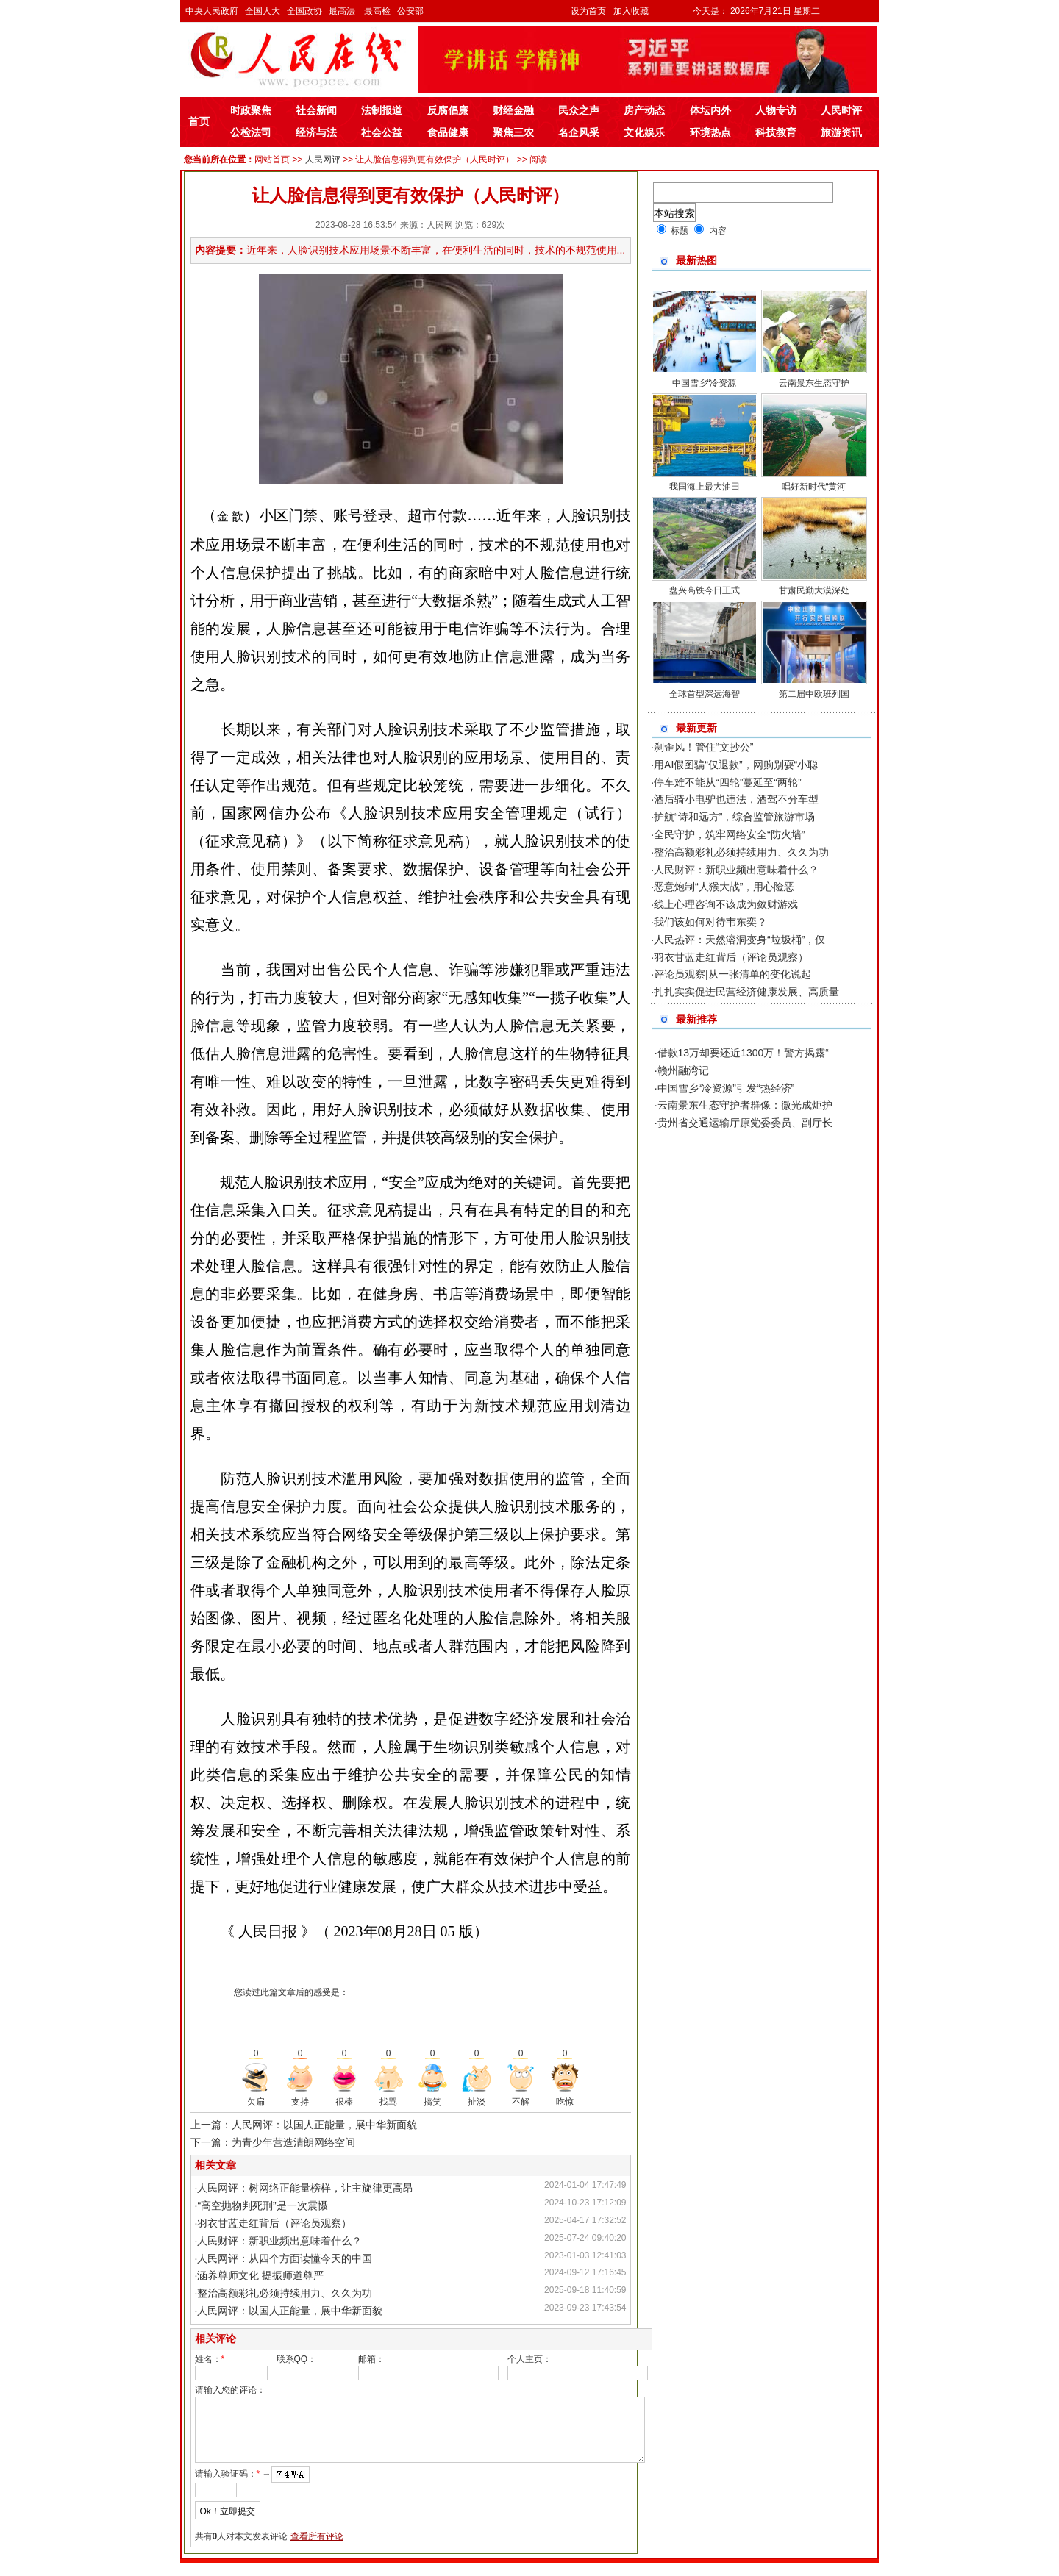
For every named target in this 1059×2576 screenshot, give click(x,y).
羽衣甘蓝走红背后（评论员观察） (274, 2223)
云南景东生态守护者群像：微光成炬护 (744, 1105)
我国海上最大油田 (704, 487)
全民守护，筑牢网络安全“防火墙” (729, 834)
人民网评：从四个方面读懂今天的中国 (284, 2258)
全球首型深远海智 (704, 694)
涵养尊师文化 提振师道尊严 (260, 2275)
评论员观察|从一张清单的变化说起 (732, 974)
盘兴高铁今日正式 (704, 590)
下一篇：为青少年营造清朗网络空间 (272, 2142)
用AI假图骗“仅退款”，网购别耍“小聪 (736, 764)
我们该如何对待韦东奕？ (710, 922)
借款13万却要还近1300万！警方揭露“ (743, 1053)
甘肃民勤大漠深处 (814, 590)
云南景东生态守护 (814, 383)
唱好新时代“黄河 (814, 487)
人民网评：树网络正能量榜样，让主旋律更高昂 (305, 2188)
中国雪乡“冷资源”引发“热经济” (726, 1088)
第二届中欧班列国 (814, 694)
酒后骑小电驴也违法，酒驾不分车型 (736, 799)
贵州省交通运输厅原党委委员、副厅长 (744, 1122)
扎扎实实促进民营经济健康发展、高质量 (746, 992)
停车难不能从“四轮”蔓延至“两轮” (728, 782)
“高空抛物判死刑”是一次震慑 (262, 2205)
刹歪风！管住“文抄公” (703, 747)
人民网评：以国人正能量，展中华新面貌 (289, 2310)
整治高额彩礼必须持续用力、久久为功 (284, 2293)
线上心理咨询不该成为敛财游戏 (726, 904)
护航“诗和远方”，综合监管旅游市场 (734, 817)
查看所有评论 (316, 2549)
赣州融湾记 (683, 1070)
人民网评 (322, 159)
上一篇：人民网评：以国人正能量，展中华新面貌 (303, 2124)
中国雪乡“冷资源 (704, 383)
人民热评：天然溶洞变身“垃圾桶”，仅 (739, 939)
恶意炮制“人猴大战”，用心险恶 (724, 886)
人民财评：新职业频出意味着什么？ (279, 2241)
